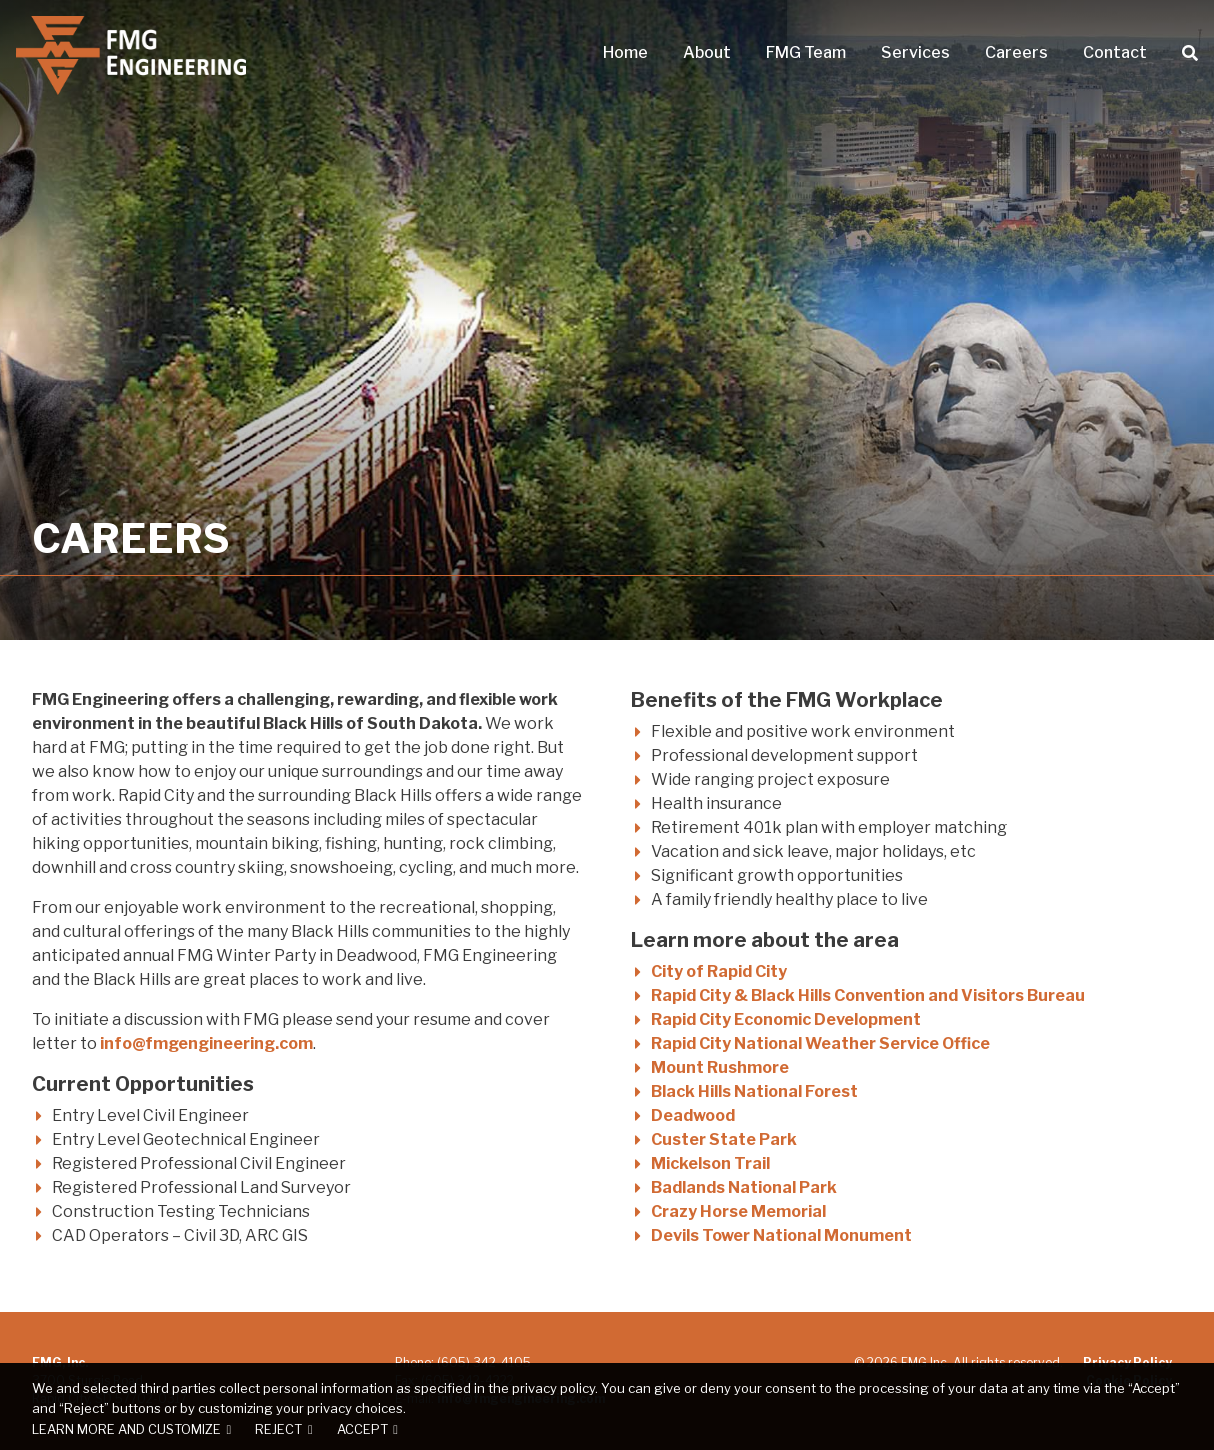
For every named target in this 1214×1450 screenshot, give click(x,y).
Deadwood (693, 1115)
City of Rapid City (719, 971)
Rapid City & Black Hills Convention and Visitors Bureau (868, 995)
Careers (1016, 53)
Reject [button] (278, 1429)
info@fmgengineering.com (206, 1043)
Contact (1115, 53)
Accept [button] (362, 1429)
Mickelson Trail (710, 1163)
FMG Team (806, 53)
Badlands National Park (744, 1187)
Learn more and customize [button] (126, 1429)
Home (625, 53)
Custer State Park (724, 1139)
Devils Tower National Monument (781, 1235)
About (707, 53)
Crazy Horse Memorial (738, 1211)
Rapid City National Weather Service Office (820, 1043)
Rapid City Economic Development (786, 1019)
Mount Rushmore (720, 1067)
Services (915, 53)
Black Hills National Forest (754, 1091)
